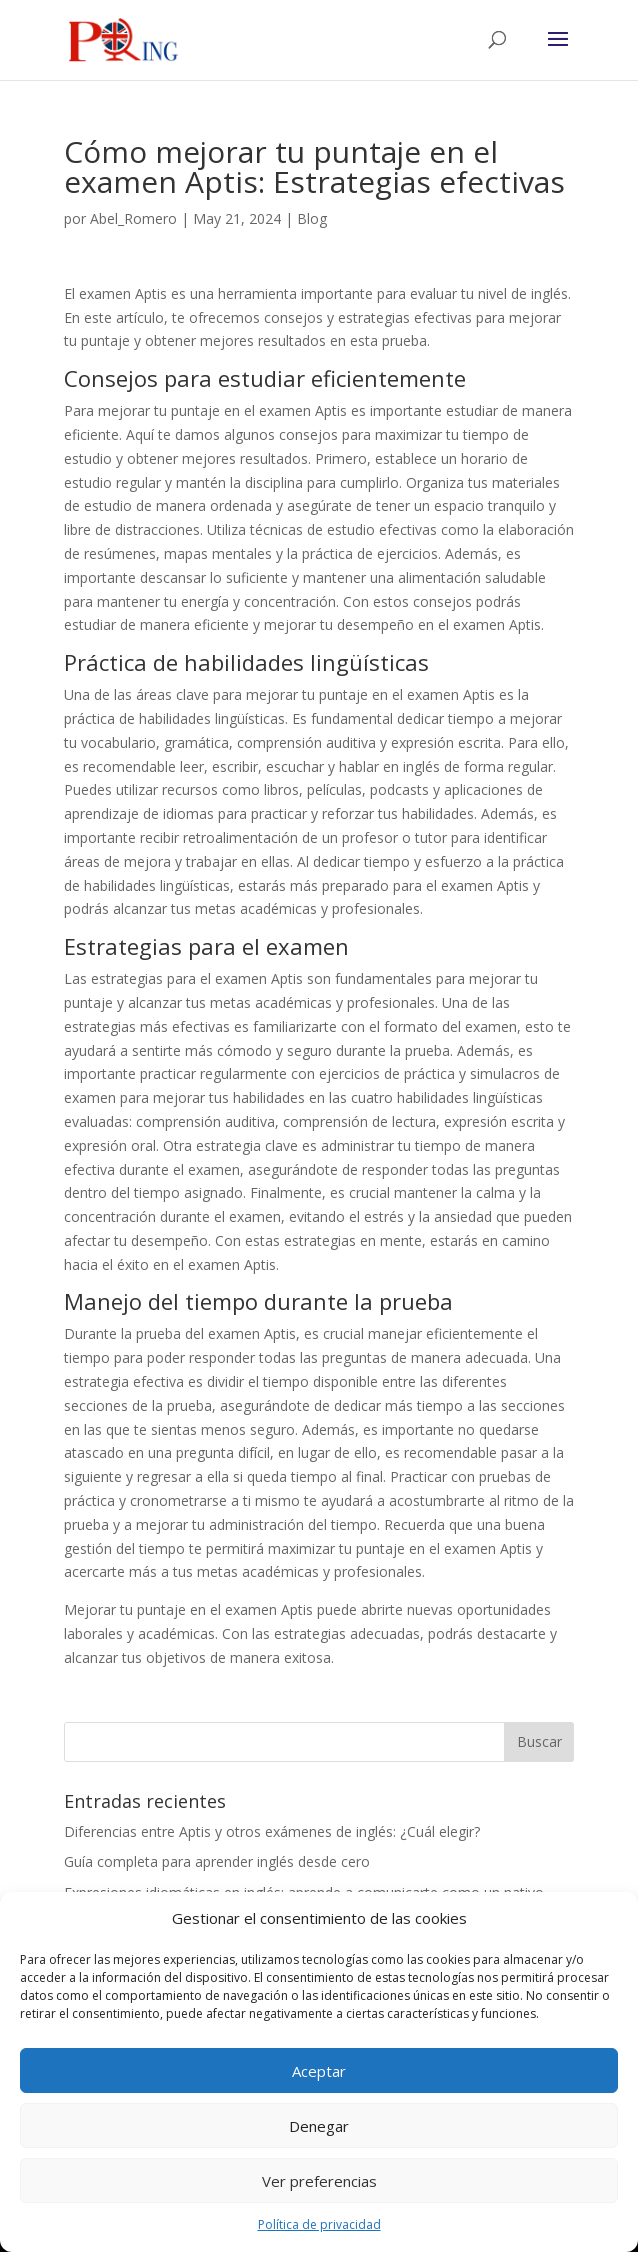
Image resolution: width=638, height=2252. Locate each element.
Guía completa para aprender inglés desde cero (217, 1861)
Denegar (319, 2126)
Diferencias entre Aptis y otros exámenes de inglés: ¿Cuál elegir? (272, 1831)
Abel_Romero (133, 218)
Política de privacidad (319, 2224)
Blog (312, 218)
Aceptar (319, 2071)
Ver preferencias (319, 2181)
